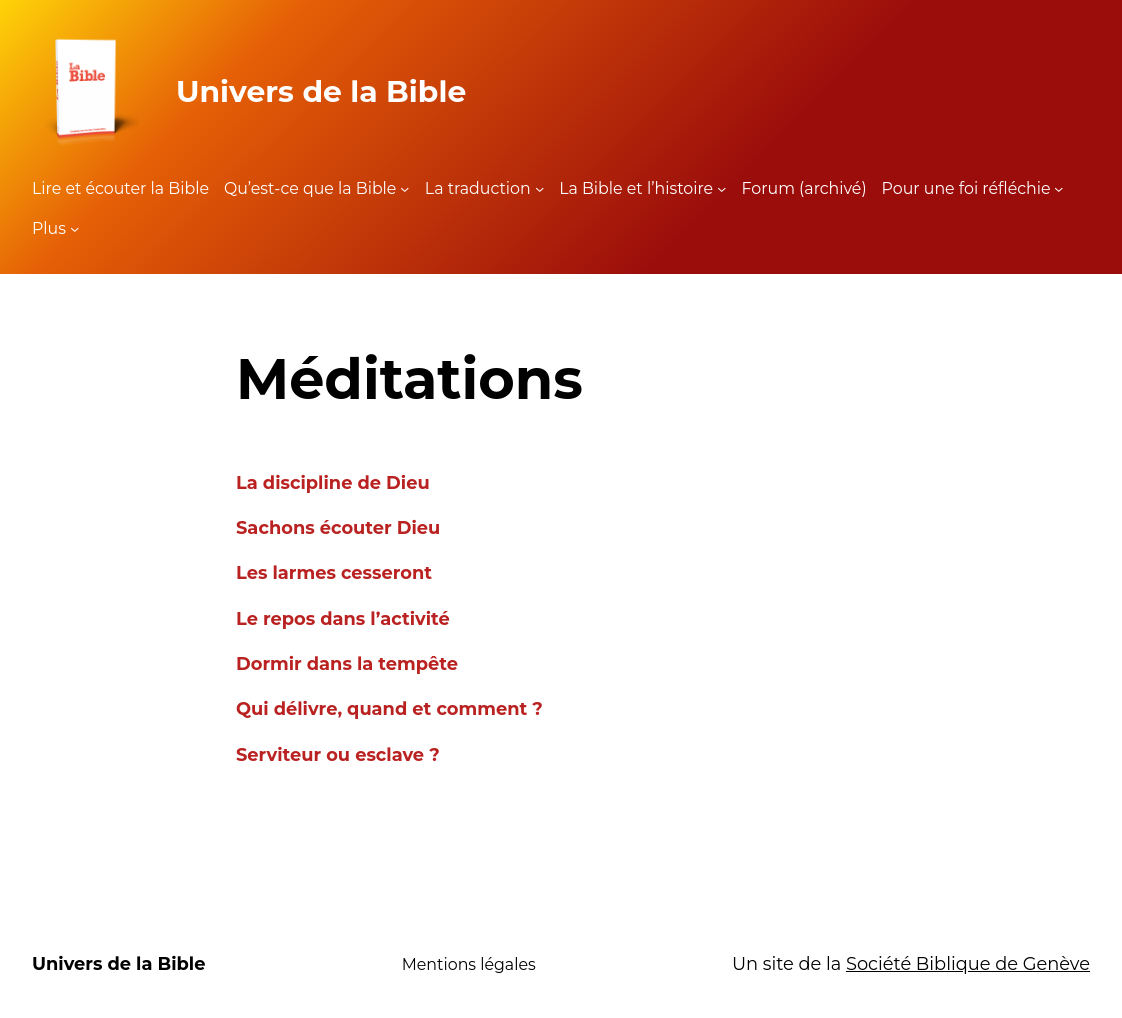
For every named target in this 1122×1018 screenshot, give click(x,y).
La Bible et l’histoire (636, 188)
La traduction (478, 188)
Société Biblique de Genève (968, 963)
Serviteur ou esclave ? (338, 754)
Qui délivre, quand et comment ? (389, 708)
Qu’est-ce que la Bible (310, 188)
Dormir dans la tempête (347, 663)
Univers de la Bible (321, 91)
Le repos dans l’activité (343, 618)
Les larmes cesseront (334, 572)
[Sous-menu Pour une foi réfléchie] (1058, 188)
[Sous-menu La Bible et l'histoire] (721, 188)
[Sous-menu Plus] (74, 228)
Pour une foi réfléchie (966, 188)
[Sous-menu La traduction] (539, 188)
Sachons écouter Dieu (338, 527)
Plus (49, 228)
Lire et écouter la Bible (120, 188)
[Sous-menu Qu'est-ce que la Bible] (404, 188)
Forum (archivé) (804, 188)
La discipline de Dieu (333, 482)
